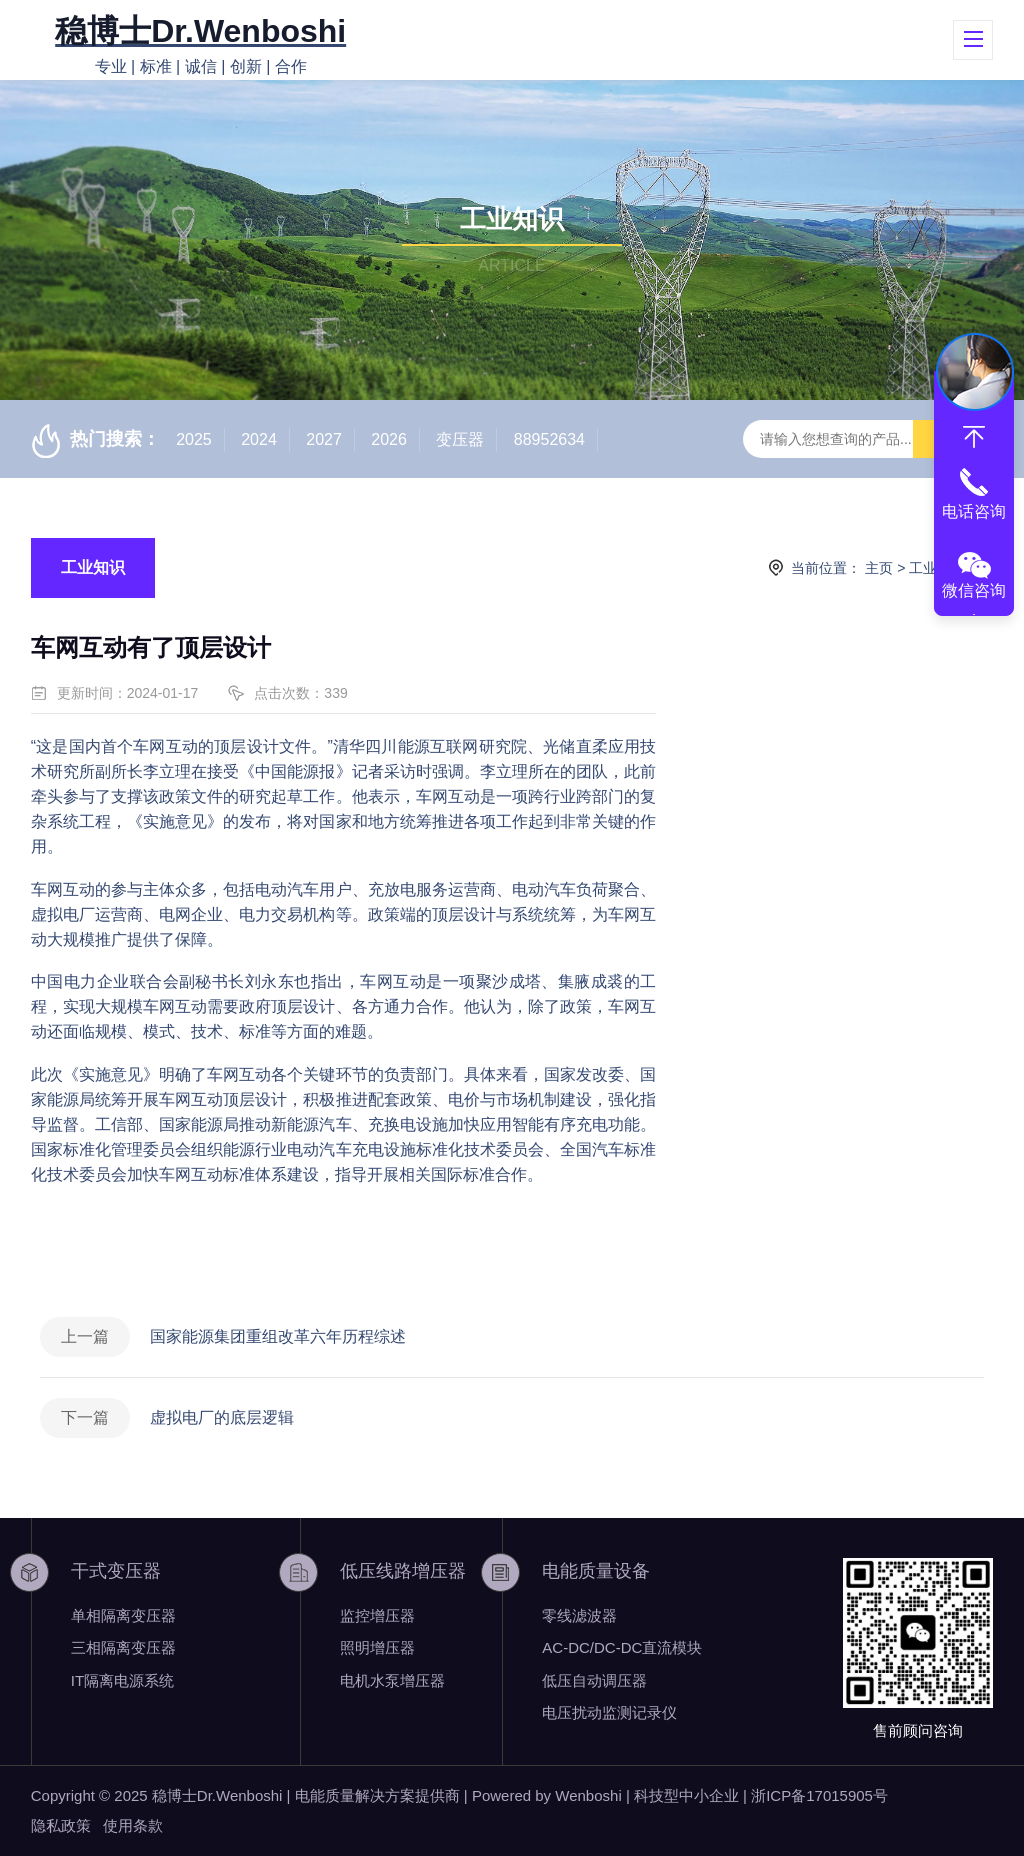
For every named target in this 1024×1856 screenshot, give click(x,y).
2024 (259, 439)
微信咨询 (974, 590)
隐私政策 (61, 1825)
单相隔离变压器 (123, 1615)
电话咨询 (974, 511)
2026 (389, 439)
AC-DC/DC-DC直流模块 (622, 1647)
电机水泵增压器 (392, 1680)
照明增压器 (377, 1647)
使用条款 (133, 1825)
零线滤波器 (579, 1615)
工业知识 (93, 567)
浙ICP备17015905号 (819, 1795)
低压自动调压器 (594, 1680)
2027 (324, 439)
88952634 (549, 439)
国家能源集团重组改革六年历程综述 (278, 1336)
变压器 (460, 439)
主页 (879, 568)
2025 (194, 439)
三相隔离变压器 (123, 1647)
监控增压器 (377, 1615)
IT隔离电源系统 (122, 1680)
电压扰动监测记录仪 (609, 1712)
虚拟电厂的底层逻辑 (222, 1417)
